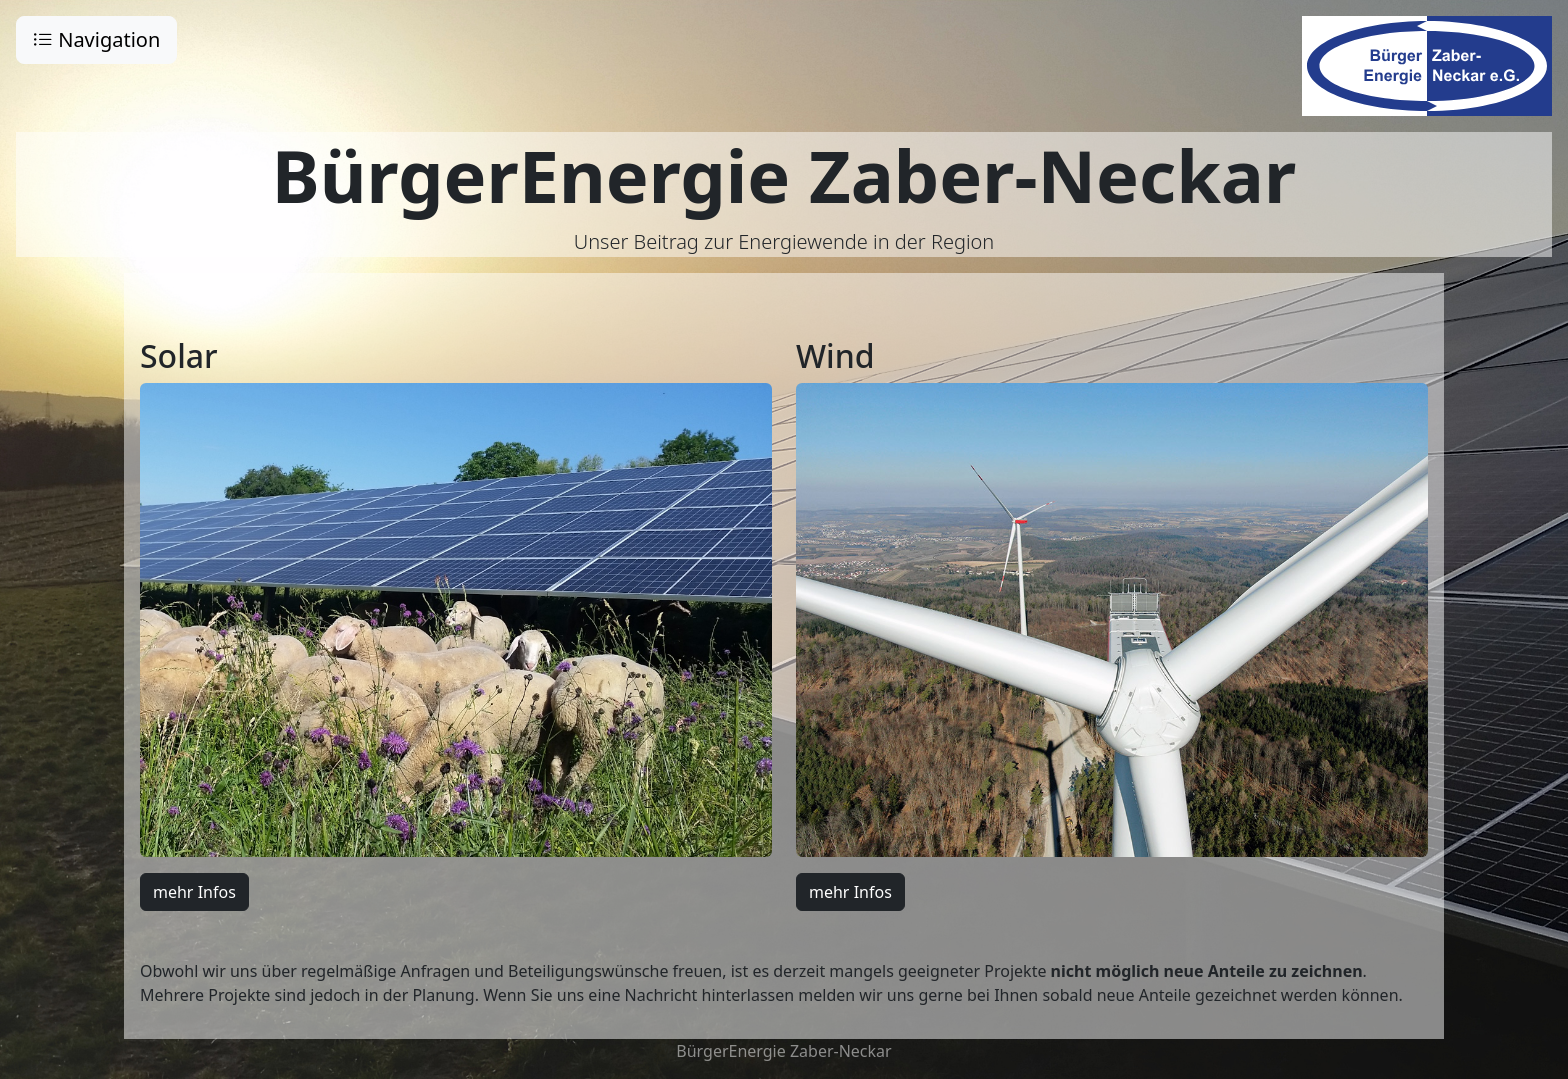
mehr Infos (194, 892)
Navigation (96, 39)
